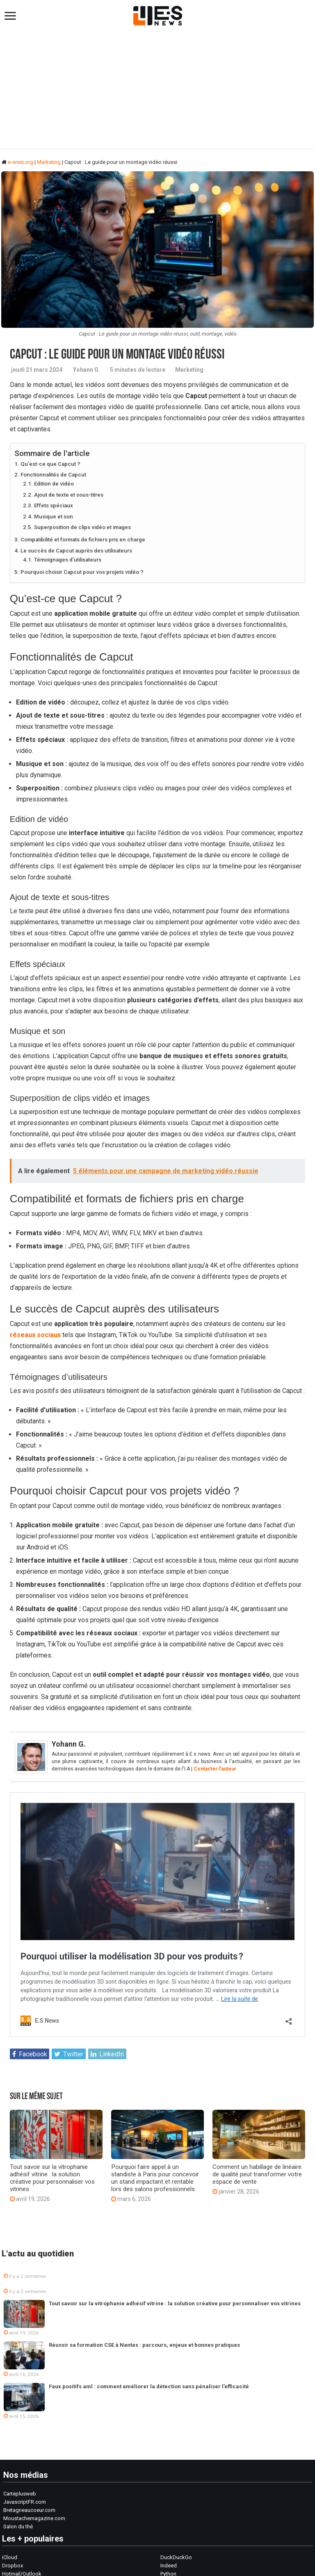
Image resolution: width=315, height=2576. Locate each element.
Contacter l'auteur (215, 1769)
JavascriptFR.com (24, 2502)
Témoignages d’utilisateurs (67, 560)
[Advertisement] (157, 91)
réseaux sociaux (35, 1335)
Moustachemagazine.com (34, 2518)
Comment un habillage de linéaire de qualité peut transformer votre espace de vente (257, 2174)
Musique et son (53, 516)
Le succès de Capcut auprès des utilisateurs (76, 551)
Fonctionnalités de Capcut (53, 475)
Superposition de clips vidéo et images (82, 527)
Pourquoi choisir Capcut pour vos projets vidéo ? (82, 572)
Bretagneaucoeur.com (29, 2510)
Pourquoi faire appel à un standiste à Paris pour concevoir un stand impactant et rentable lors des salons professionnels (155, 2178)
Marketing (49, 162)
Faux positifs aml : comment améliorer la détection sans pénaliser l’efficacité (149, 2386)
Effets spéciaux (53, 505)
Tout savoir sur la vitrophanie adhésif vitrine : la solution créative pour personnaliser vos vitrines (52, 2178)
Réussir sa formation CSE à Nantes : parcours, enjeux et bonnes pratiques (144, 2345)
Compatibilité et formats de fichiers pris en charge (83, 539)
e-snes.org (17, 162)
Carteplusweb (19, 2494)
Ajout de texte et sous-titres (68, 495)
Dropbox (12, 2565)
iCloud (9, 2557)
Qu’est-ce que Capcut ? (50, 464)
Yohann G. (86, 369)
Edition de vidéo (54, 484)
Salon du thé (18, 2526)
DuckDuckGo (176, 2557)
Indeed (168, 2565)
